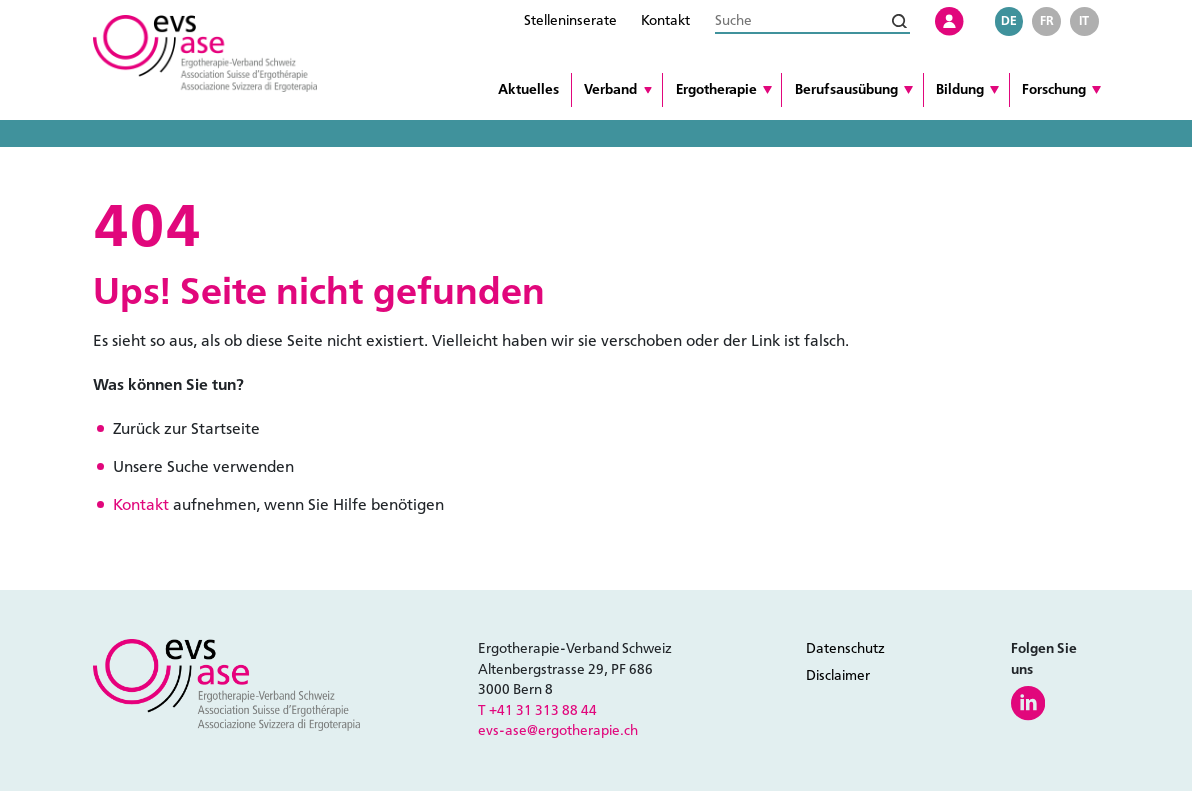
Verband (610, 89)
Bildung (960, 89)
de (1009, 20)
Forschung (1054, 89)
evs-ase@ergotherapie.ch (558, 730)
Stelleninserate (570, 20)
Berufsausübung (846, 89)
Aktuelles (528, 89)
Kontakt (665, 20)
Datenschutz (845, 648)
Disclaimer (838, 675)
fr (1047, 20)
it (1084, 20)
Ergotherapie (716, 89)
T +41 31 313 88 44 (537, 710)
